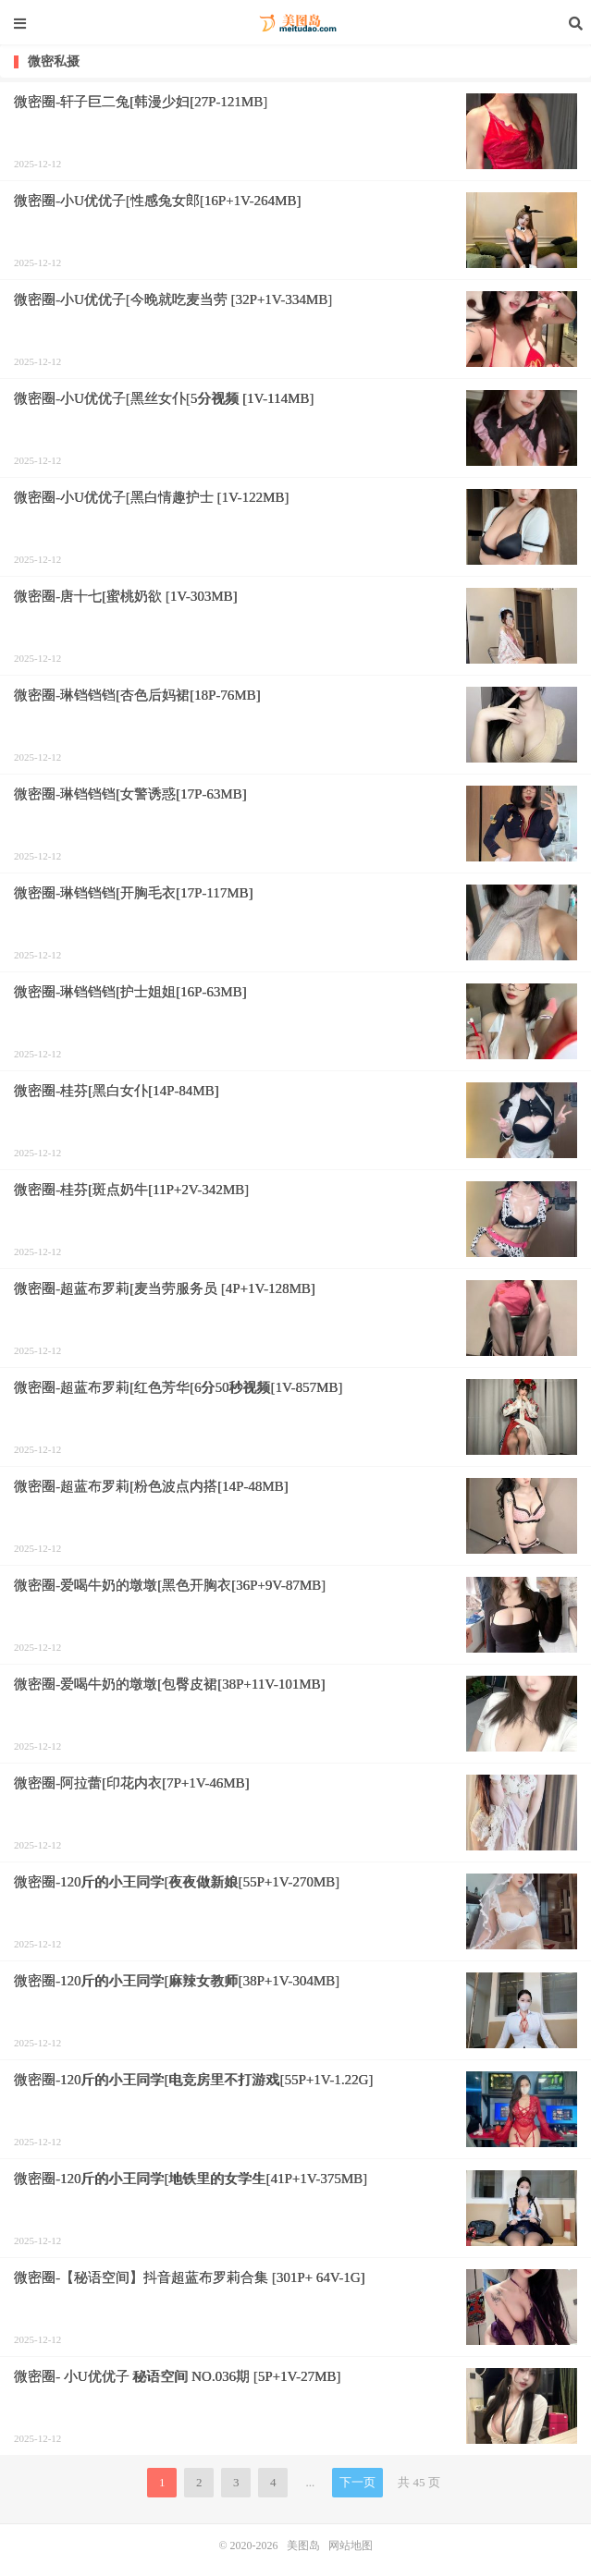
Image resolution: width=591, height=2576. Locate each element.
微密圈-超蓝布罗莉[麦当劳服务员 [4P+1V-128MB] (164, 1288)
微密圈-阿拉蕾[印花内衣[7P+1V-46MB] (132, 1783)
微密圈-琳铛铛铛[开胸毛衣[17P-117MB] (133, 892)
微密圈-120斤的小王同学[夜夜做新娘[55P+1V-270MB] (176, 1881)
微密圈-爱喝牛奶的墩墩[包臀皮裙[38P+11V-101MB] (170, 1684)
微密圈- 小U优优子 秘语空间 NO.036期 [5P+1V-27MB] (177, 2376)
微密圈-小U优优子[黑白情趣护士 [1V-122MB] (151, 497)
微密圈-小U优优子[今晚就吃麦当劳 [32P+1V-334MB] (173, 299)
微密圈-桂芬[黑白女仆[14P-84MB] (116, 1090)
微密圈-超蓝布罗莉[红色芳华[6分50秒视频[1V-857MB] (178, 1387)
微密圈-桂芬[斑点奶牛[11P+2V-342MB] (131, 1189)
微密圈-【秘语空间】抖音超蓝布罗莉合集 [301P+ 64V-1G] (189, 2277)
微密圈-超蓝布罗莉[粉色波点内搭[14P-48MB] (151, 1486)
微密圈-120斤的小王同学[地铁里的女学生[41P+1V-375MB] (190, 2178)
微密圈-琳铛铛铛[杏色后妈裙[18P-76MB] (137, 695)
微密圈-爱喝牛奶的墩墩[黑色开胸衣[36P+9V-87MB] (170, 1585)
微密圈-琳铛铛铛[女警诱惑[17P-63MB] (130, 794)
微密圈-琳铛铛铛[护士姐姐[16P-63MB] (130, 991)
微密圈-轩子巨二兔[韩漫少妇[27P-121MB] (140, 101)
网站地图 (350, 2545)
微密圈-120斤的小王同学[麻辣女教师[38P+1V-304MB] (176, 1980)
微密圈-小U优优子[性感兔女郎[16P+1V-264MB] (157, 200)
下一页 (357, 2482)
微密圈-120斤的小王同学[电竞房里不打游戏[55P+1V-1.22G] (193, 2079)
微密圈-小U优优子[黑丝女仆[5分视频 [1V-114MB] (164, 398)
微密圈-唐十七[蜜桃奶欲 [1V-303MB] (126, 596)
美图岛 (295, 23)
